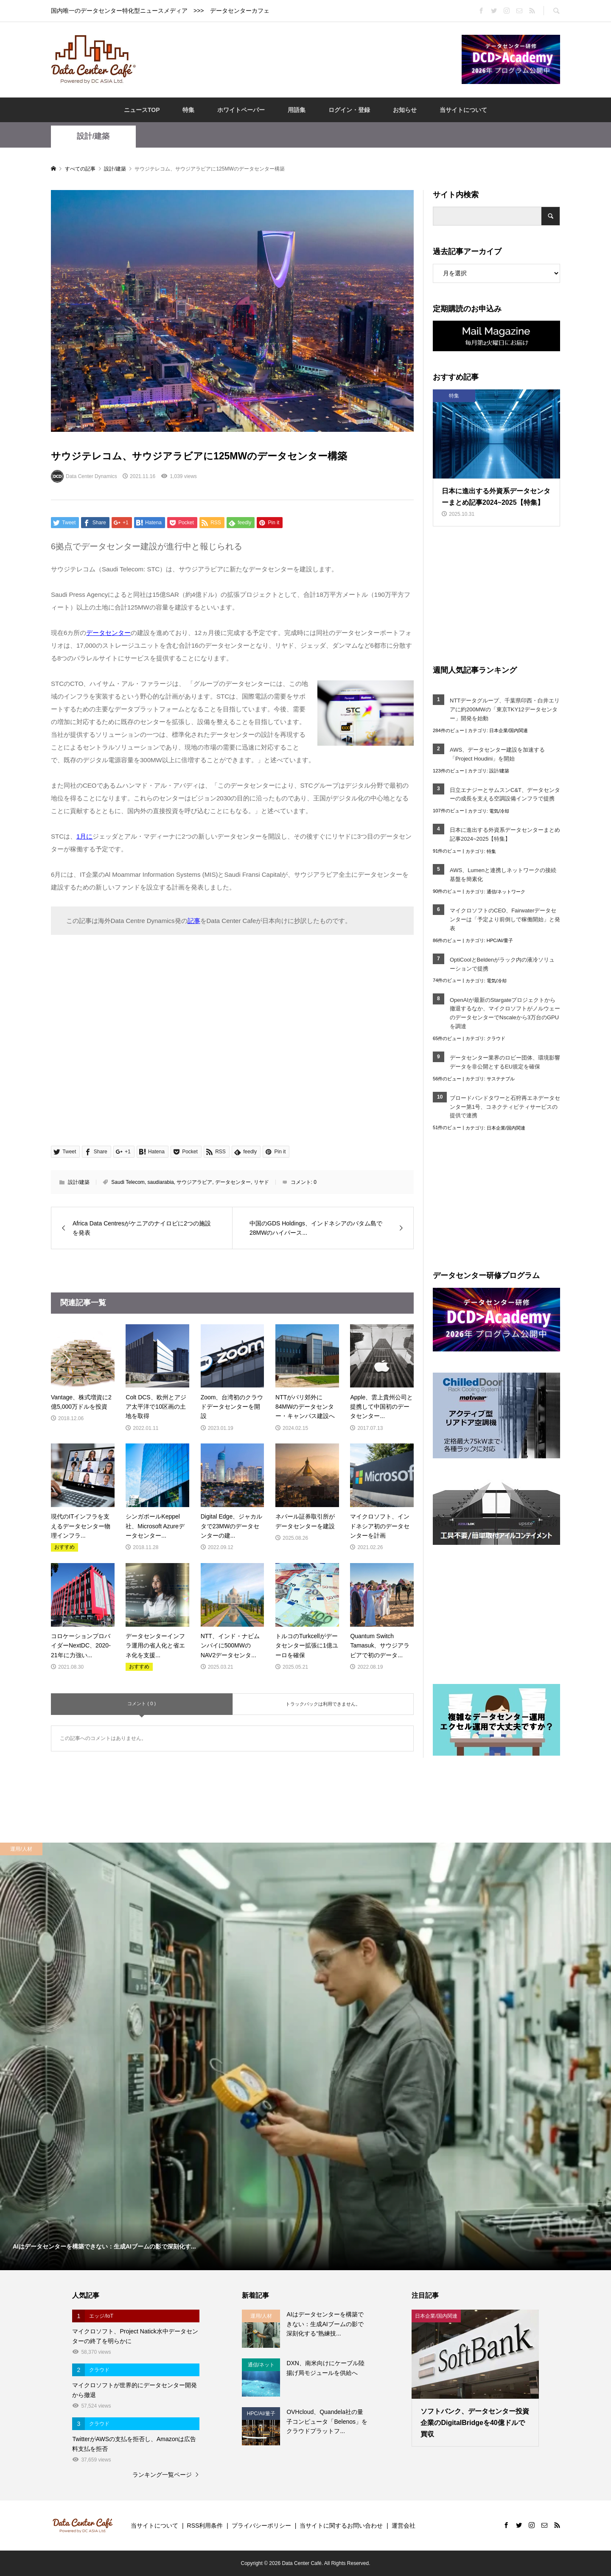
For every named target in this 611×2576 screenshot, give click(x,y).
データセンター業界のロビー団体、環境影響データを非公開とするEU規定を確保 (505, 1062)
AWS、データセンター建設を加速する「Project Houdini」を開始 (497, 754)
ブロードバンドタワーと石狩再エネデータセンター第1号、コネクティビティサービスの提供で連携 (505, 1107)
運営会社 (403, 2525)
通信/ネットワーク (506, 891)
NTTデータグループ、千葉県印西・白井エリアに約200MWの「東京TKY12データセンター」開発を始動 (505, 709)
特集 (188, 109)
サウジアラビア (194, 1182)
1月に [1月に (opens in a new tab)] (84, 836)
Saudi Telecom (128, 1182)
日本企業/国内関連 (508, 730)
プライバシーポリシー (261, 2525)
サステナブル (501, 1078)
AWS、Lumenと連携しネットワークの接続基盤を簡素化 (503, 874)
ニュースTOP (142, 109)
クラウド (496, 1038)
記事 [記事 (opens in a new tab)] (194, 920)
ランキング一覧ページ (162, 2474)
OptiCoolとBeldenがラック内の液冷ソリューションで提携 (502, 964)
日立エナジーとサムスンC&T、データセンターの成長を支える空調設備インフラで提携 (505, 794)
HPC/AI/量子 (500, 940)
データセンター (233, 1182)
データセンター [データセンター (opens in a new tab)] (108, 632)
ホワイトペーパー (241, 109)
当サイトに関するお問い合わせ (341, 2525)
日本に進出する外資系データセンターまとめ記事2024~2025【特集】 (505, 834)
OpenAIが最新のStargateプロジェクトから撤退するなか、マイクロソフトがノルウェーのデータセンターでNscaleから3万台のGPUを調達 (505, 1013)
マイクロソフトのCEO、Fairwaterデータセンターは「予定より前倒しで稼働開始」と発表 (505, 919)
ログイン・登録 (349, 109)
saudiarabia (161, 1182)
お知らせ (405, 109)
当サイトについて (463, 109)
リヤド (261, 1182)
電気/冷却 (499, 811)
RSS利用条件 (205, 2525)
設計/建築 (93, 136)
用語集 (297, 109)
